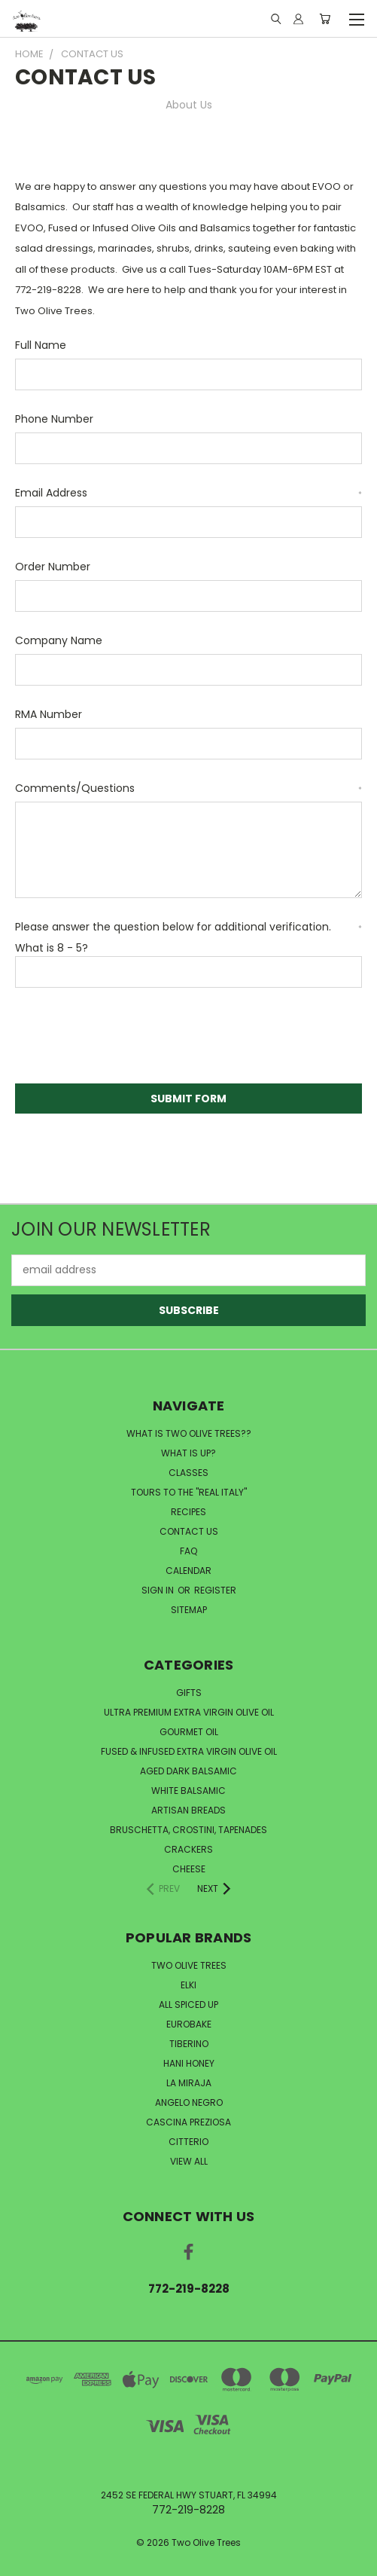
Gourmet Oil (189, 1731)
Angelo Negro (189, 2102)
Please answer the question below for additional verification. (188, 926)
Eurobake (188, 2024)
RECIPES (188, 1511)
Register (215, 1590)
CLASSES (188, 1472)
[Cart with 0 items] (325, 18)
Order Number (52, 566)
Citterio (188, 2141)
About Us (189, 104)
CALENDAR (188, 1570)
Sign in (158, 1590)
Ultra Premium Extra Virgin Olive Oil (189, 1712)
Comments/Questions (188, 788)
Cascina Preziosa (188, 2122)
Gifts (189, 1692)
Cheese (188, 1868)
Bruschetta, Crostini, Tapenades (188, 1829)
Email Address (188, 492)
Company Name (58, 640)
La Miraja (188, 2082)
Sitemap (189, 1609)
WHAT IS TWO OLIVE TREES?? (188, 1433)
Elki (188, 1985)
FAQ (188, 1551)
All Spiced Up (188, 2004)
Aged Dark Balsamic (188, 1771)
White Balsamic (188, 1790)
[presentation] (129, 1038)
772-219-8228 (189, 2288)
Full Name (40, 345)
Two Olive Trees (189, 1965)
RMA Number (48, 714)
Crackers (188, 1849)
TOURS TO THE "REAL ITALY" (189, 1492)
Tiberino (188, 2043)
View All (189, 2161)
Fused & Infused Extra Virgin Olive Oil (189, 1751)
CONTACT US (189, 1531)
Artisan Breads (188, 1810)
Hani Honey (188, 2063)
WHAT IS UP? (188, 1453)
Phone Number (54, 418)
